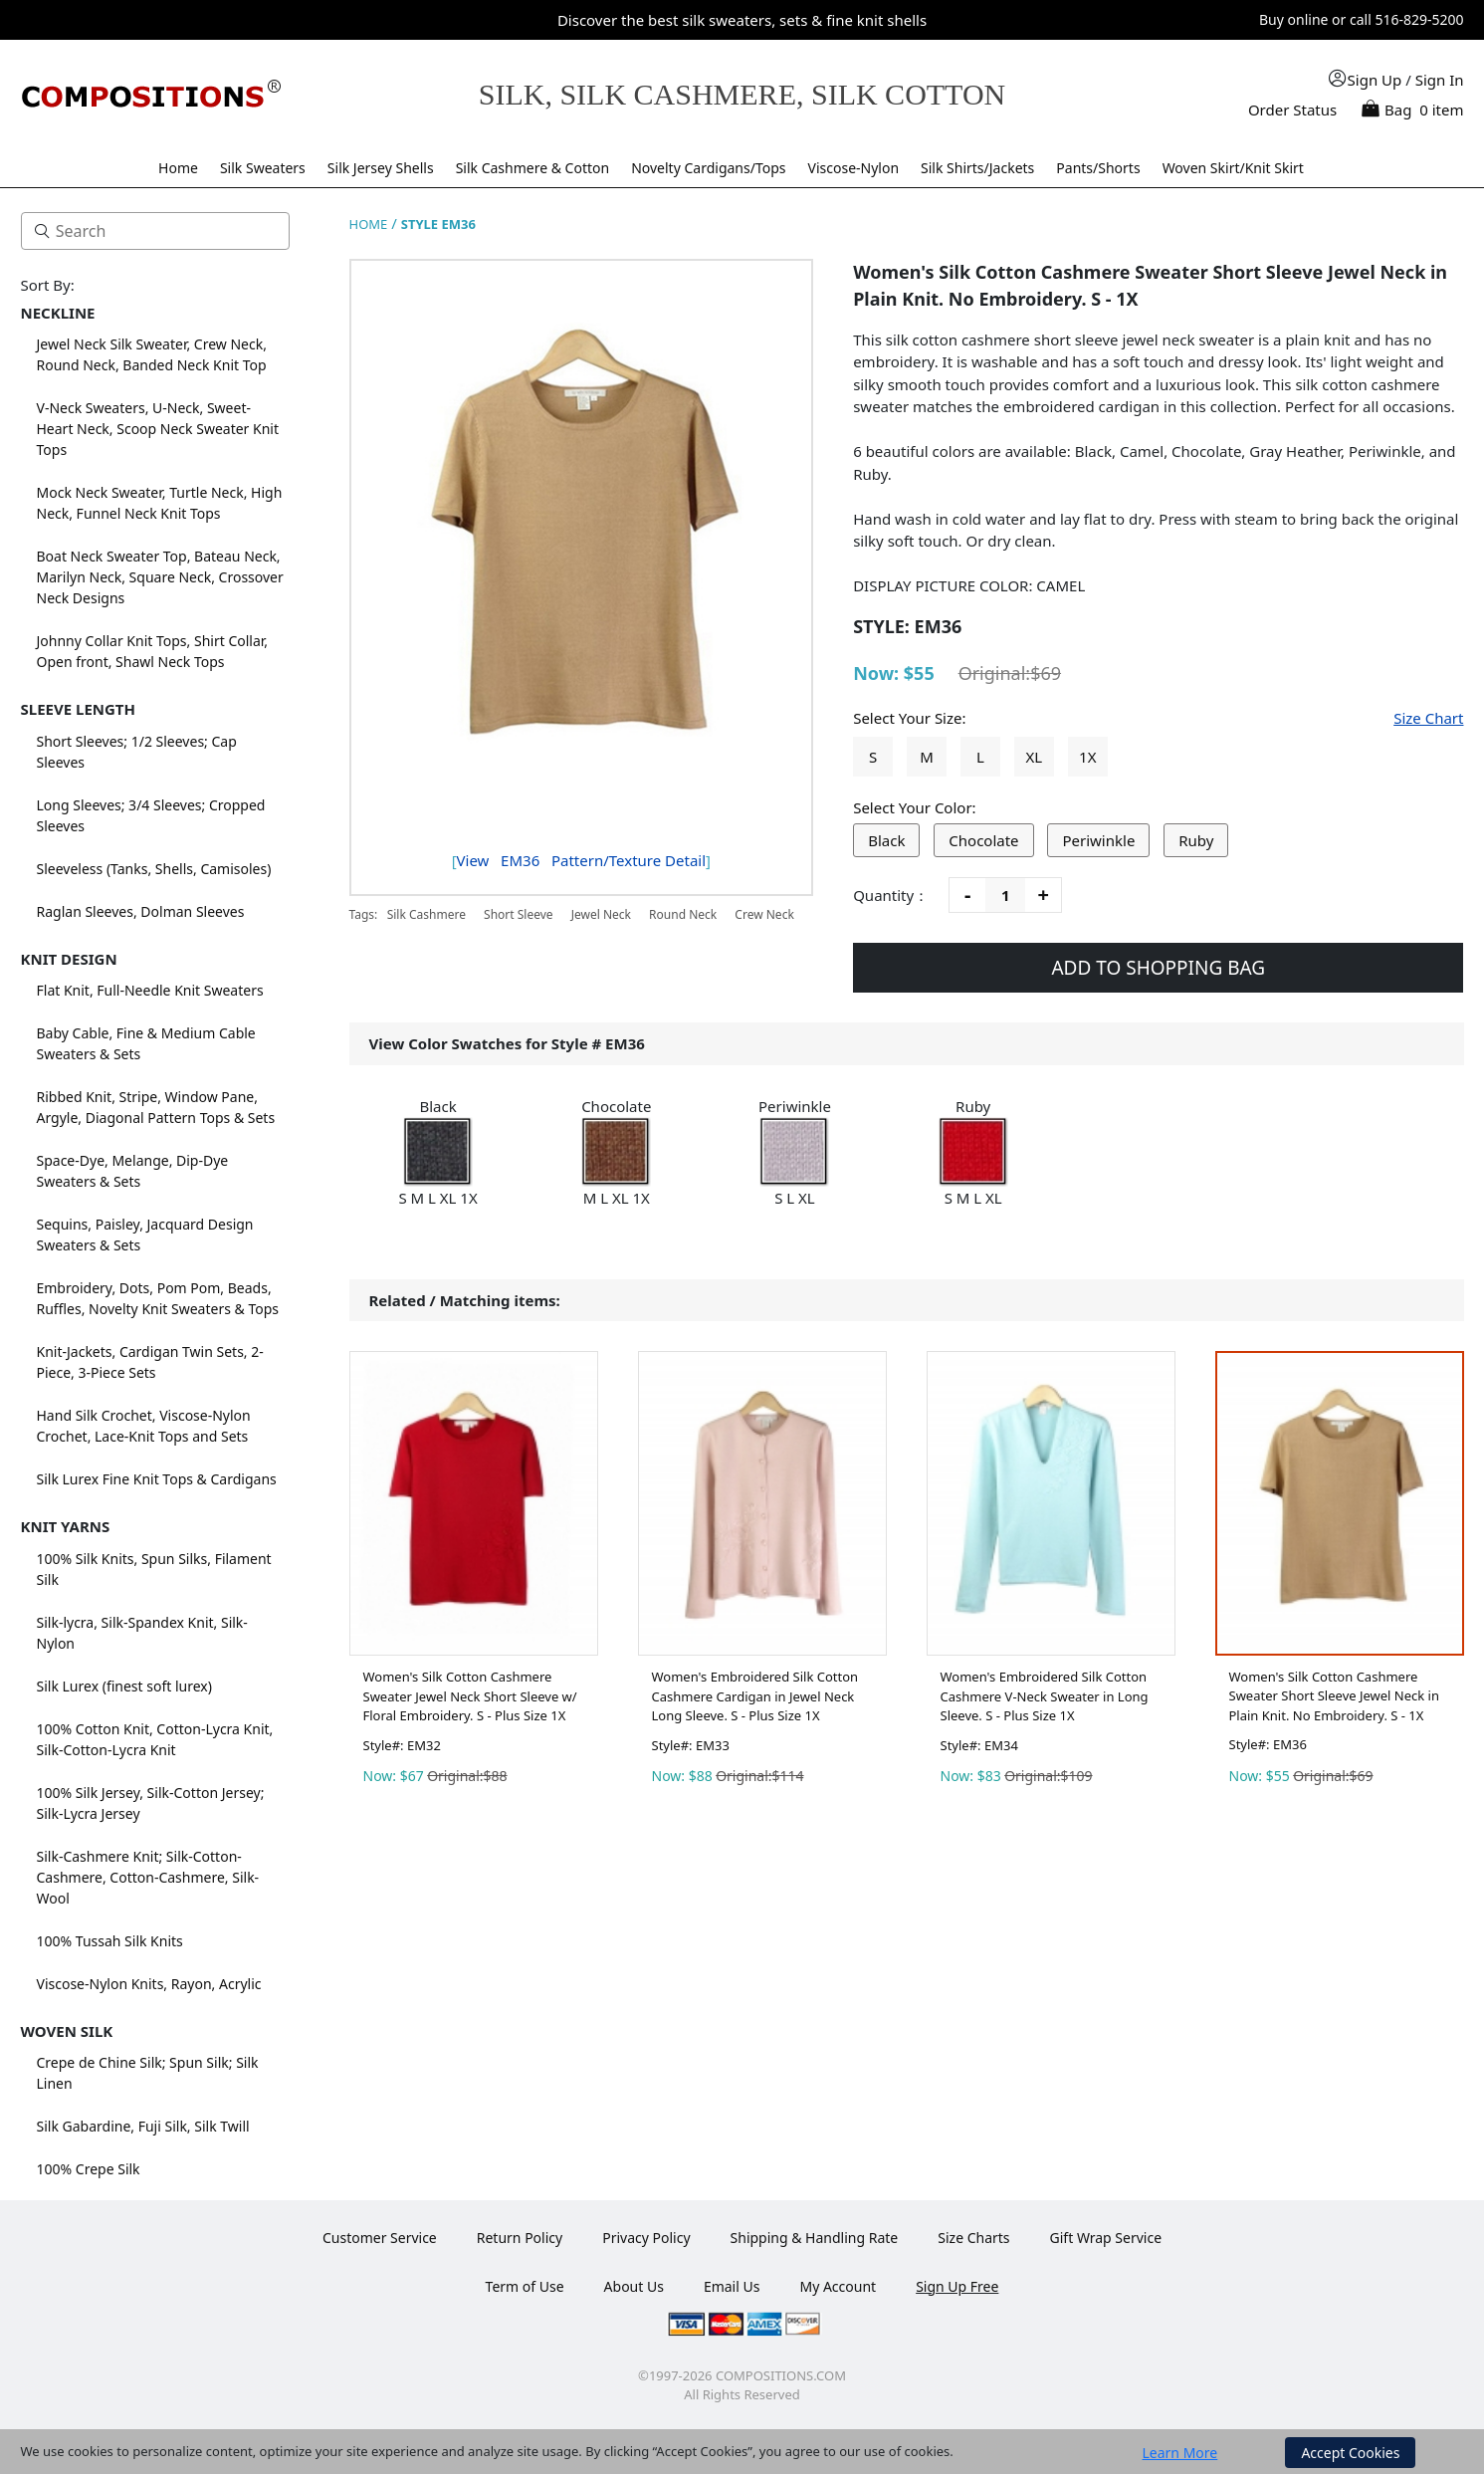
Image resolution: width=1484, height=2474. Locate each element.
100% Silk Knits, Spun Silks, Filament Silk (154, 1569)
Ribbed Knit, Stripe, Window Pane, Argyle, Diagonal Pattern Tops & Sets (156, 1107)
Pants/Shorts (1098, 167)
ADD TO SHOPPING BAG (1158, 968)
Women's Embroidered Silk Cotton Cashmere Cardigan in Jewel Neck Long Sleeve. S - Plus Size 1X (755, 1696)
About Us (634, 2286)
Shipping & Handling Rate (815, 2237)
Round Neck (683, 914)
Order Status (1292, 109)
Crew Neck (764, 914)
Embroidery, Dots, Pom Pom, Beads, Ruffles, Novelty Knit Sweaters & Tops (158, 1298)
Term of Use (525, 2286)
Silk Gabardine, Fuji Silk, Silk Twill (143, 2126)
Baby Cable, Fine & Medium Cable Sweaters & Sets (146, 1043)
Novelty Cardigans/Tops (708, 167)
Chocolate (983, 840)
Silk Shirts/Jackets (977, 167)
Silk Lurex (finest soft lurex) (124, 1686)
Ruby (1195, 840)
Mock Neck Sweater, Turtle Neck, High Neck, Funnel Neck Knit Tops (160, 503)
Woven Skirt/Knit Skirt (1233, 167)
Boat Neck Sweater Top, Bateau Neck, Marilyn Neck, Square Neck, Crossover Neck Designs (160, 577)
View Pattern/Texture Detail (581, 860)
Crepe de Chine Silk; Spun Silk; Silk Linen (148, 2073)
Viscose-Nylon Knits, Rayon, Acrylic (149, 1983)
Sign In (1439, 80)
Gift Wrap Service (1106, 2237)
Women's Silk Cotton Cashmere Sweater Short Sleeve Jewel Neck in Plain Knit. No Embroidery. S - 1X (1334, 1696)
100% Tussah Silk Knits (110, 1940)
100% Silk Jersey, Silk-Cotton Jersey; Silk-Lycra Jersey (151, 1803)
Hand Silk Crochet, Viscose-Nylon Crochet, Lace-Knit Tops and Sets (144, 1426)
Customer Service (379, 2237)
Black (886, 840)
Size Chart (1428, 718)
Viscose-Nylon (854, 167)
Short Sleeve (518, 914)
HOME (368, 224)
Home (178, 167)
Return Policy (519, 2237)
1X (1087, 757)
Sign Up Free (957, 2286)
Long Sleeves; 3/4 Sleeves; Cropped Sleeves (151, 815)
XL (1034, 757)
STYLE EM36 (438, 224)
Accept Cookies (1350, 2452)
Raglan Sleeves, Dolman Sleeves (141, 911)
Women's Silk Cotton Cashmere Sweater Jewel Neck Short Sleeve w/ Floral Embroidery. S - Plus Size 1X (470, 1696)
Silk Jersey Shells (380, 167)
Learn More (1180, 2452)
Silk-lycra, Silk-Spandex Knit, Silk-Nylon (142, 1633)
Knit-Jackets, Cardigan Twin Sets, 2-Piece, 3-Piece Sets (150, 1362)
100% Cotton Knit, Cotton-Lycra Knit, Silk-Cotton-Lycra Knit (155, 1739)
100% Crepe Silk (88, 2168)
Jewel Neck (601, 914)
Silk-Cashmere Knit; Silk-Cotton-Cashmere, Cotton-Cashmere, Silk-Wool (148, 1877)
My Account (837, 2286)
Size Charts (973, 2237)
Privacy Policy (646, 2237)
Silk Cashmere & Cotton (533, 167)
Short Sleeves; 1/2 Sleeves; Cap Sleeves (137, 752)
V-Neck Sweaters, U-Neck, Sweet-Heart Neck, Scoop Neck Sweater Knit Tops (158, 428)
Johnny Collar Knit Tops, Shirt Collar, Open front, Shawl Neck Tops (153, 651)
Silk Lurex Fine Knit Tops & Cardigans (157, 1478)
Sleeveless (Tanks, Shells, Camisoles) (154, 868)
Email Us (732, 2286)
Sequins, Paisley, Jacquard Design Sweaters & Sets (145, 1234)
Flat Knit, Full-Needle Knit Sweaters (150, 990)
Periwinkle (1098, 840)
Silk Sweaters (263, 167)
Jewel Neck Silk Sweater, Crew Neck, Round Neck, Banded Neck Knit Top (152, 354)
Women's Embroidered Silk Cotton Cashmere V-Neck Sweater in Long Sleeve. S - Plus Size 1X (1045, 1696)
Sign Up (1375, 80)
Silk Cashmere (428, 914)
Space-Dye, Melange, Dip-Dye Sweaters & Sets (133, 1171)
